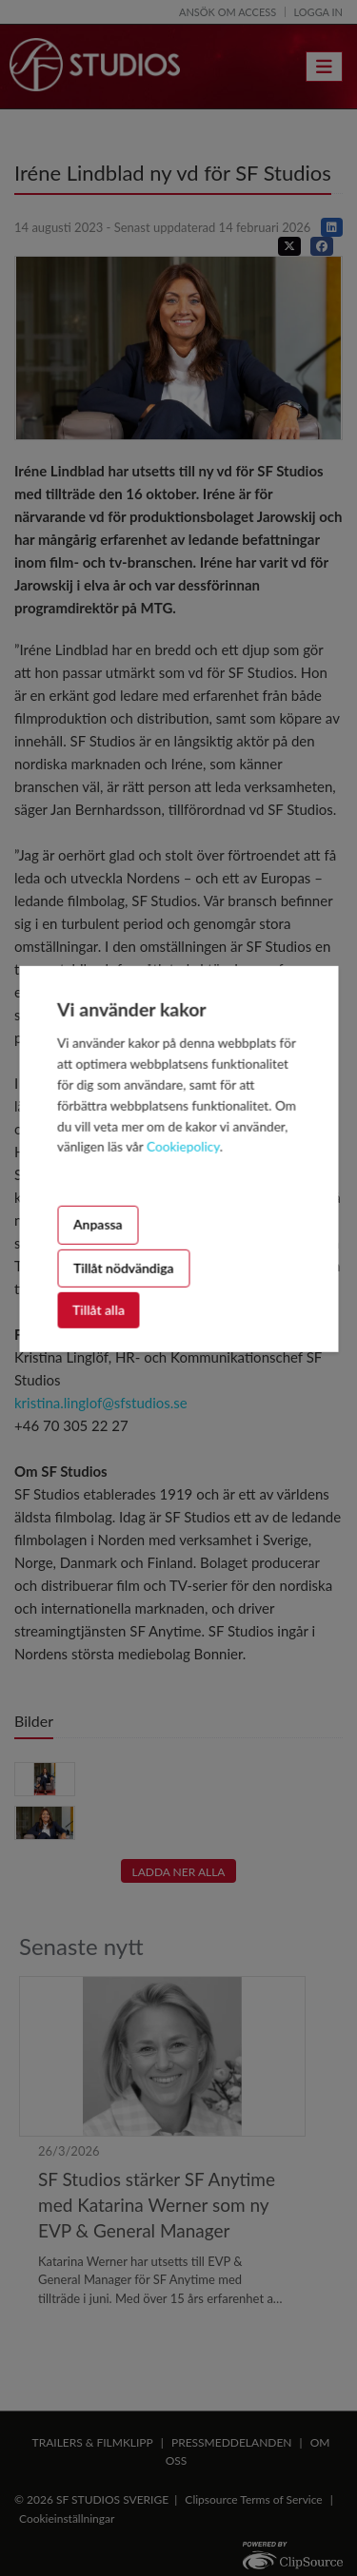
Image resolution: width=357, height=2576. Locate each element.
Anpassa (98, 1224)
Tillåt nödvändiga (123, 1267)
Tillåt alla (98, 1310)
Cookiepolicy (183, 1146)
